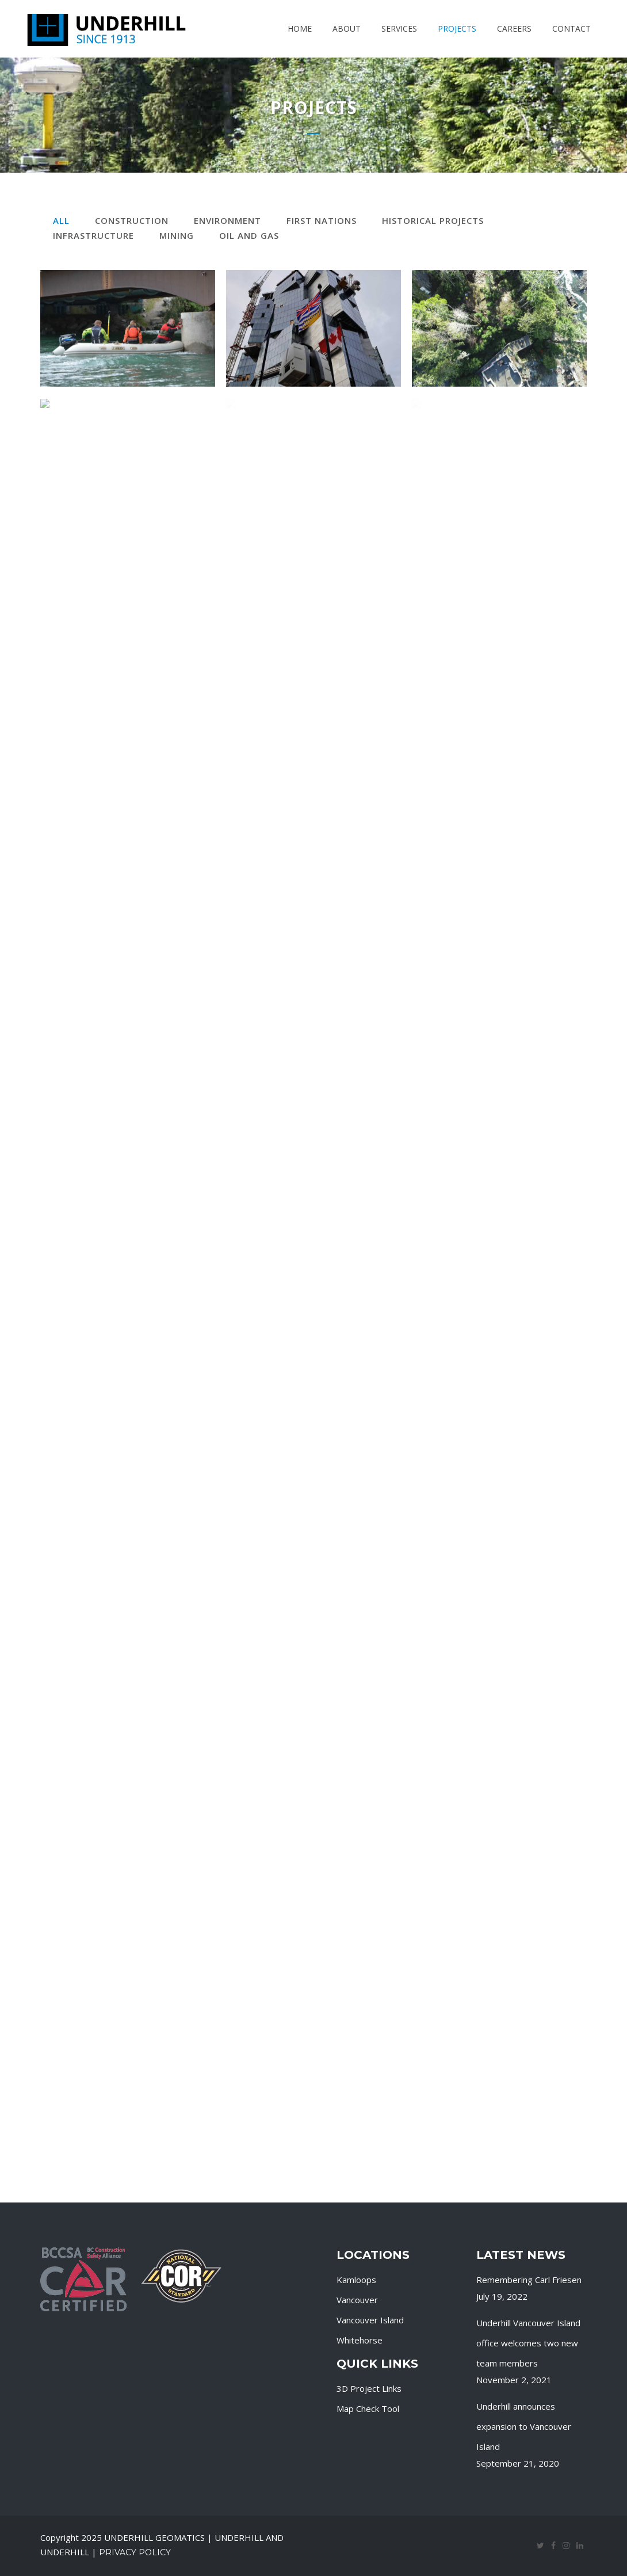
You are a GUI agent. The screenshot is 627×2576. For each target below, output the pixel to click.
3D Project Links (369, 2388)
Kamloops (356, 2279)
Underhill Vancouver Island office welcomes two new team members (528, 2343)
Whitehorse (360, 2340)
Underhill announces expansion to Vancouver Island (523, 2426)
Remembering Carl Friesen (529, 2279)
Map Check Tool (368, 2408)
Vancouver (357, 2300)
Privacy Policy (135, 2552)
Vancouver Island (370, 2320)
